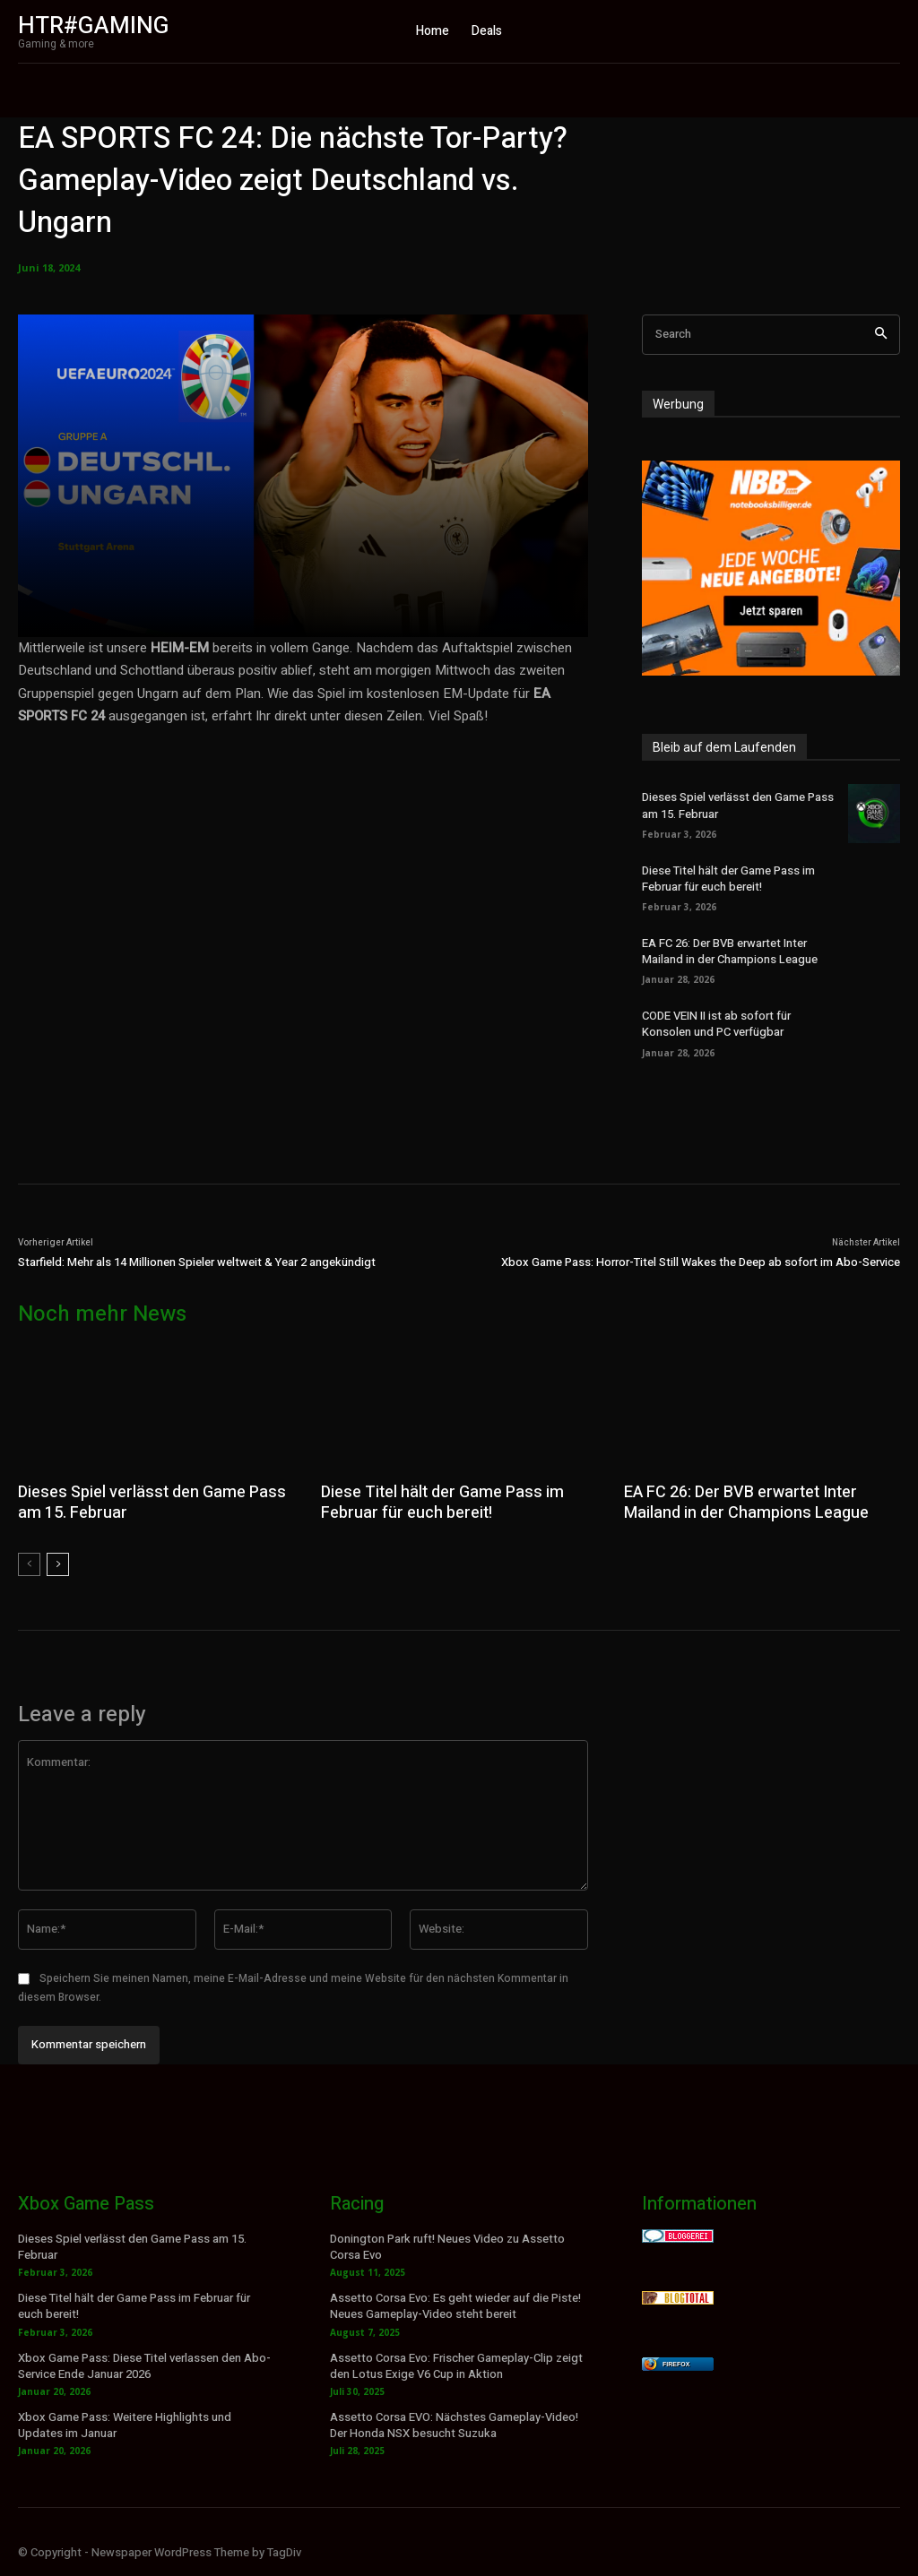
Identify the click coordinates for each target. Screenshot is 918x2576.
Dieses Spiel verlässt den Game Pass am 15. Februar (151, 1502)
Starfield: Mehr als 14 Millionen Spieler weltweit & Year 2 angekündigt (197, 1262)
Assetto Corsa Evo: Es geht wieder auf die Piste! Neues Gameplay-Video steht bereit (455, 2305)
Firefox (676, 2364)
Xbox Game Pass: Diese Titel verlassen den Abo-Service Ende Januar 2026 (144, 2365)
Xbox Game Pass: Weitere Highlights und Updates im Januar (124, 2425)
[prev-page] (29, 1564)
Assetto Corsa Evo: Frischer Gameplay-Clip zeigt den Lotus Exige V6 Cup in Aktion (456, 2365)
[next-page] (58, 1564)
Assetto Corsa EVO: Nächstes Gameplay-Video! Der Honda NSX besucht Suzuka (454, 2425)
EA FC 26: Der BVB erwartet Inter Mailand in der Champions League (730, 951)
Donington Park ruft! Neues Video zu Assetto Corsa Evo (447, 2246)
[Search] (881, 334)
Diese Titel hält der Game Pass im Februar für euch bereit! (728, 878)
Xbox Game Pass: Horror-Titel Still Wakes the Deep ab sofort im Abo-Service (700, 1262)
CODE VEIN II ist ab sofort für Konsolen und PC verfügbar (716, 1023)
